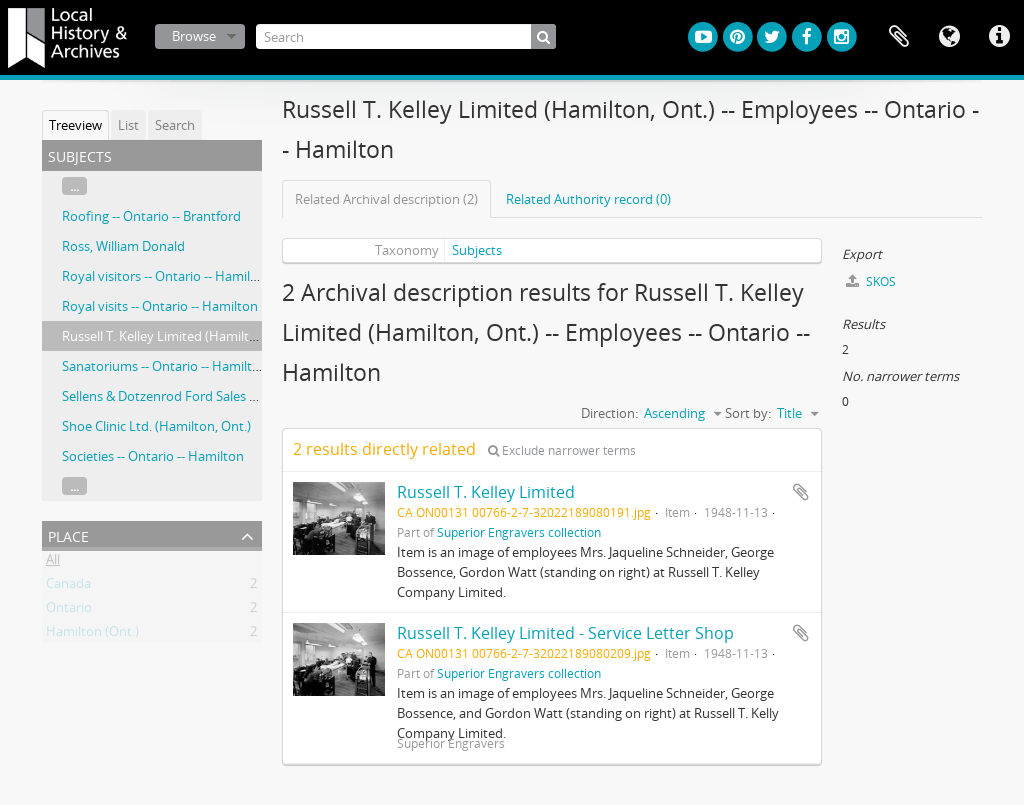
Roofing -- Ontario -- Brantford (151, 216)
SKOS (871, 281)
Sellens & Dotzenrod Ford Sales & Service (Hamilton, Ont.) (232, 396)
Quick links (999, 37)
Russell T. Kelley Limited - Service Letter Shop (565, 633)
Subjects (477, 250)
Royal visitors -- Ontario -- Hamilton (166, 276)
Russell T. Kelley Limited (486, 492)
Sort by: (748, 413)
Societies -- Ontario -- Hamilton (153, 456)
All (53, 563)
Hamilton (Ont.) (92, 635)
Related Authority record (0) (588, 199)
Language (949, 37)
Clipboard (899, 37)
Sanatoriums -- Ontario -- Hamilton (165, 366)
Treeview (75, 125)
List (128, 125)
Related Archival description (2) (386, 199)
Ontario (69, 611)
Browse (194, 36)
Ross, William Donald (123, 246)
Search (175, 125)
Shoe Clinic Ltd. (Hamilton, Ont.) (156, 426)
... (74, 186)
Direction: (609, 413)
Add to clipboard (801, 492)
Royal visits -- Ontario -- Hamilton (160, 306)
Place (68, 534)
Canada (68, 587)
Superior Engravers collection (519, 532)
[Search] (406, 36)
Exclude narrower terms (562, 450)
